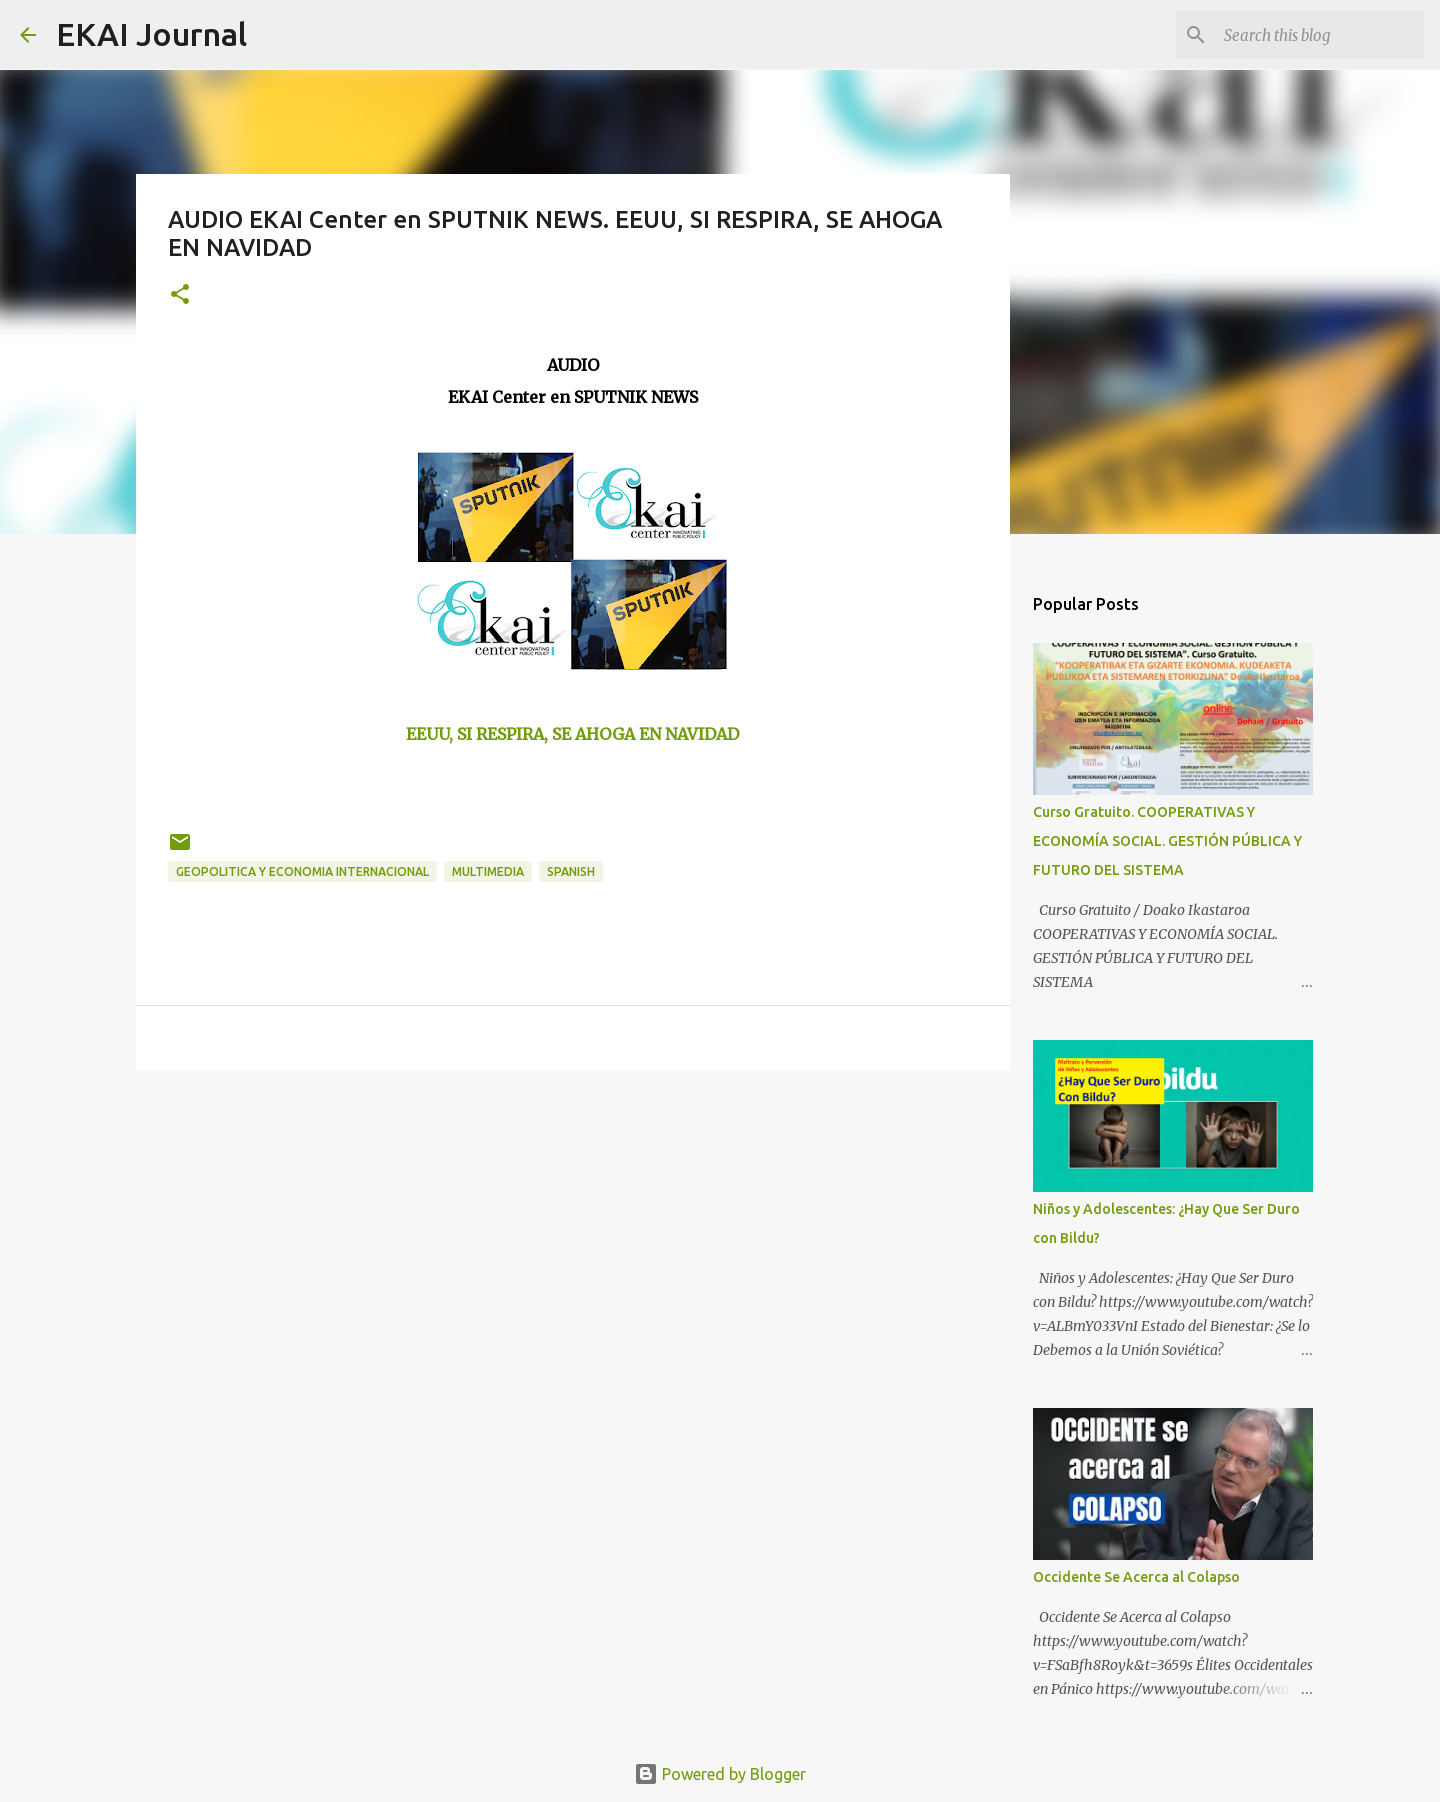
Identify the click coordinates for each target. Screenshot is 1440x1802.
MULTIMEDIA (488, 871)
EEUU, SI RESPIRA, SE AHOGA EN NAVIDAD (572, 734)
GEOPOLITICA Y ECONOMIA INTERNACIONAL (302, 871)
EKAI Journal (151, 34)
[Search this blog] (1319, 35)
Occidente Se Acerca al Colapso (1136, 1577)
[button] (180, 295)
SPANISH (571, 871)
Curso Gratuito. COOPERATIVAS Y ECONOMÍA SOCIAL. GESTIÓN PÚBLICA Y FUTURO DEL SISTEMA (1167, 841)
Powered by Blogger (720, 1774)
